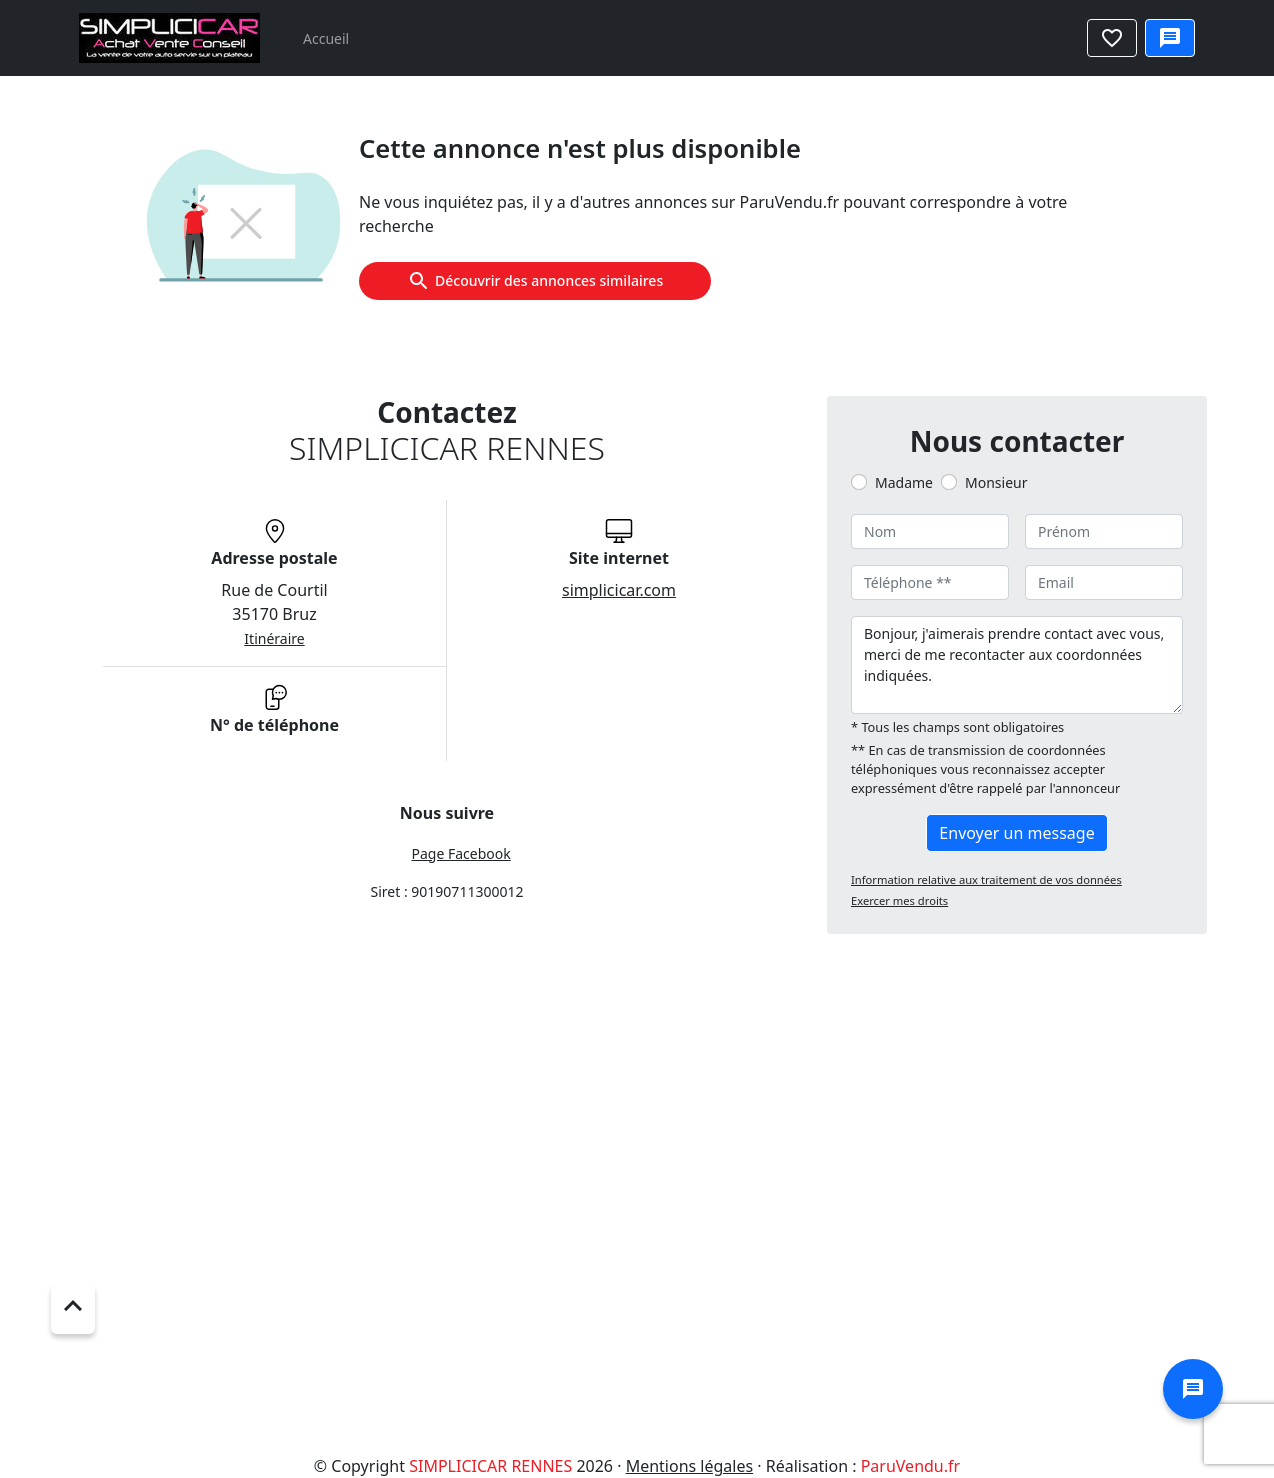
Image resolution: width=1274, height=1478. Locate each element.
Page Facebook (460, 853)
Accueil (326, 38)
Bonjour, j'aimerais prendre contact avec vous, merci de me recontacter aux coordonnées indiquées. (1017, 665)
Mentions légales (690, 1466)
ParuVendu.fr (910, 1466)
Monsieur (996, 482)
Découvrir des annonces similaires (535, 281)
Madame (904, 482)
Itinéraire (274, 638)
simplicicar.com (619, 590)
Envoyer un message (1016, 833)
